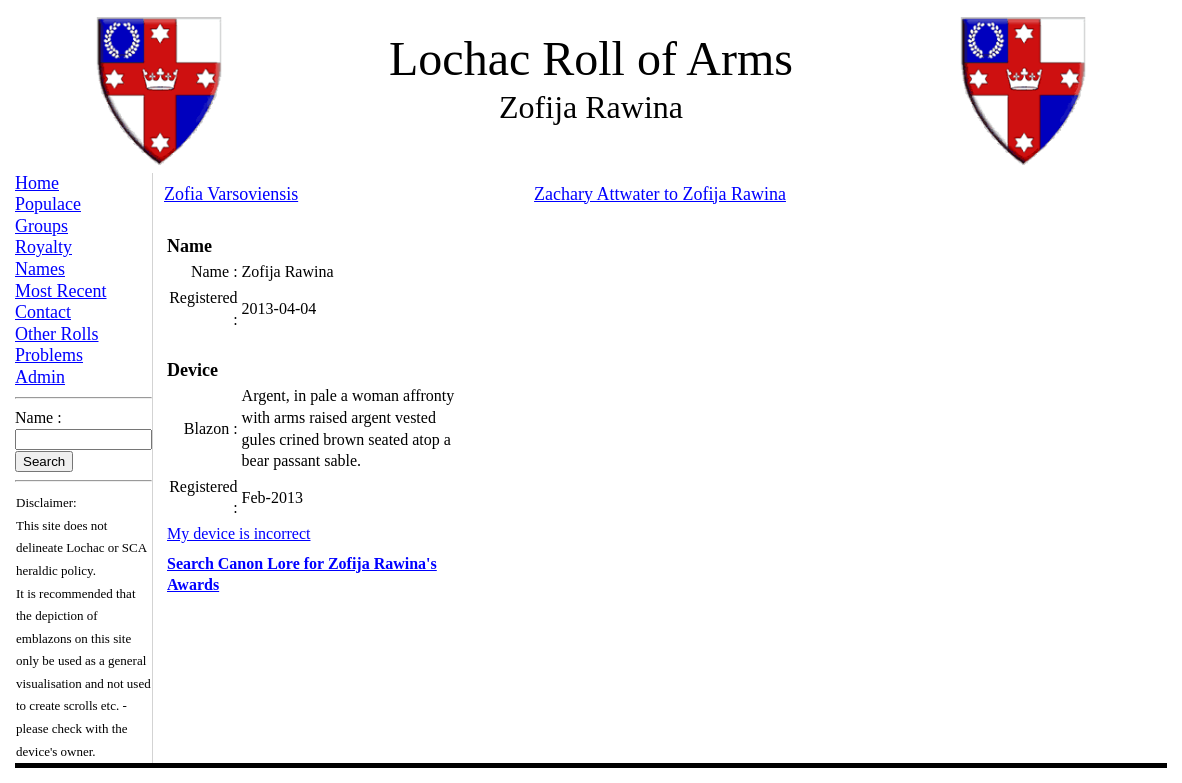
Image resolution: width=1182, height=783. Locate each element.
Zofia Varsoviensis (231, 194)
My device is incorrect (239, 533)
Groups (41, 226)
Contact (43, 312)
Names (40, 269)
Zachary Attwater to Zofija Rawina (660, 194)
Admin (40, 377)
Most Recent (61, 291)
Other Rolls (57, 334)
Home (37, 183)
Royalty (43, 247)
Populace (48, 204)
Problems (49, 355)
